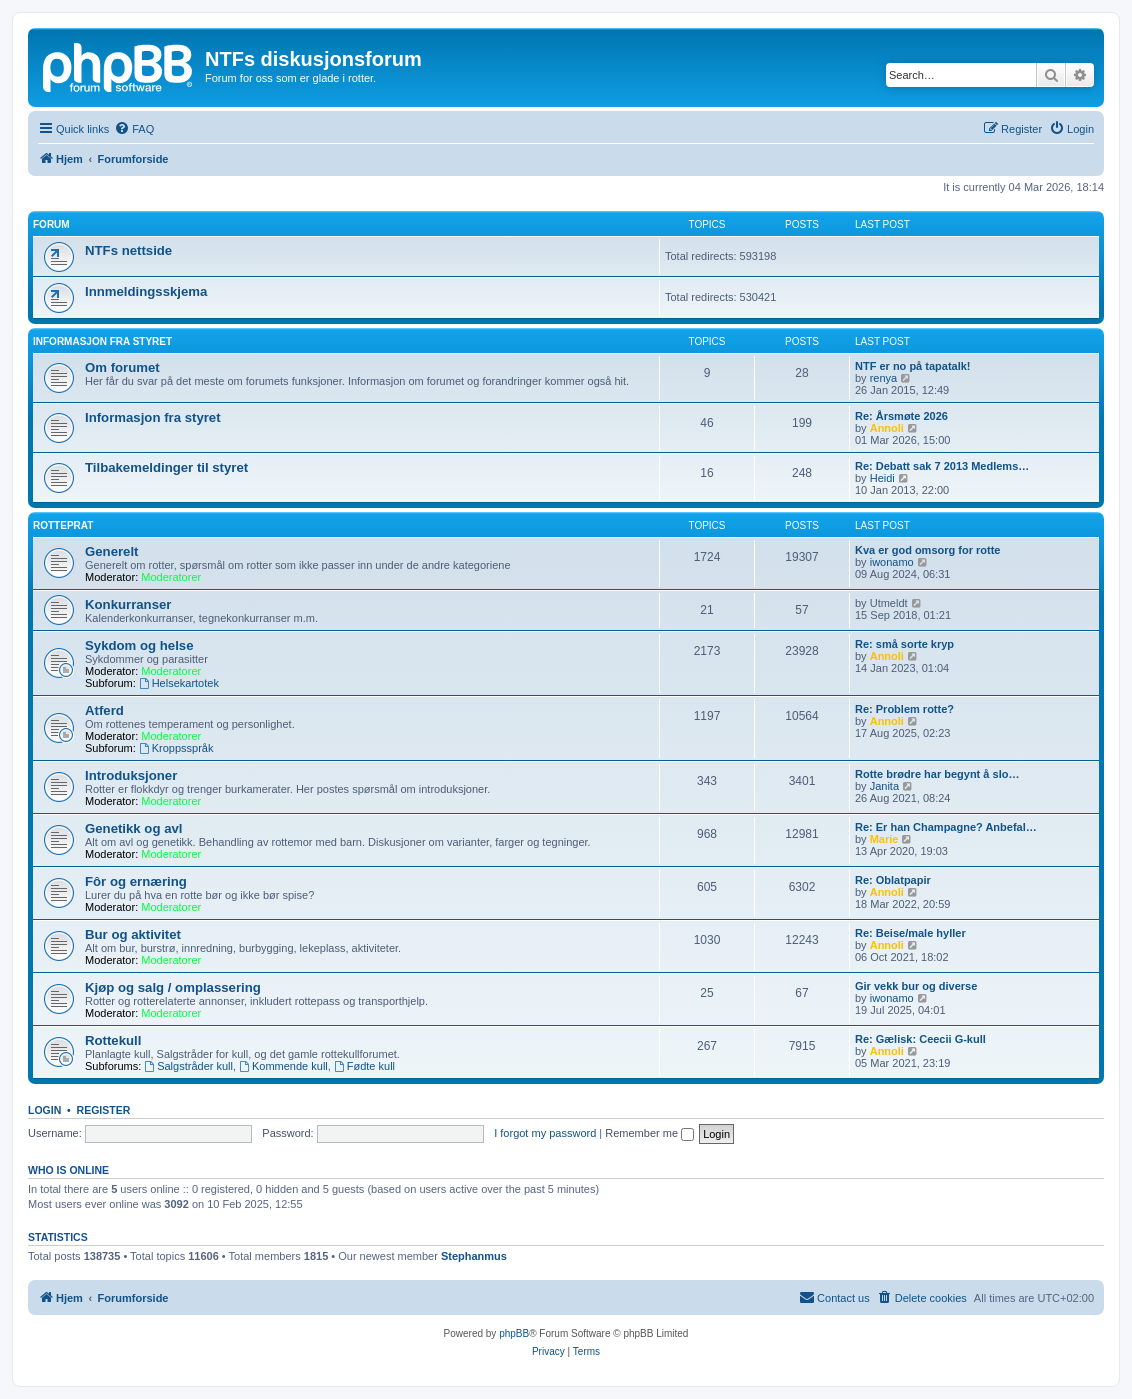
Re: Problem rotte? (904, 709)
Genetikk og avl (133, 828)
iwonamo (892, 562)
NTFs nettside (128, 250)
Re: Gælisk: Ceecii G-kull (920, 1039)
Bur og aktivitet (133, 934)
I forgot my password (545, 1133)
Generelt (112, 551)
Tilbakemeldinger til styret (166, 467)
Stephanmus (474, 1256)
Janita (884, 786)
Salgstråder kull (188, 1066)
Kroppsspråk (176, 748)
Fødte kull (364, 1066)
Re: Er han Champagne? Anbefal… (946, 827)
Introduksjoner (131, 775)
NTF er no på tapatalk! (913, 366)
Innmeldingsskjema (146, 291)
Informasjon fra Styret (102, 341)
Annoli (887, 428)
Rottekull (113, 1040)
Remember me (649, 1133)
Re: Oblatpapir (893, 880)
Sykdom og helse (139, 645)
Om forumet (122, 367)
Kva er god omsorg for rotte (927, 550)
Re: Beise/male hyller (910, 933)
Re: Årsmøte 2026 (901, 416)
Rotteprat (63, 525)
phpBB (514, 1333)
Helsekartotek (179, 683)
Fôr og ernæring (136, 881)
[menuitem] (134, 129)
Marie (884, 839)
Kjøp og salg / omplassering (173, 987)
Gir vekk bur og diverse (916, 986)
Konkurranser (128, 604)
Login (44, 1110)
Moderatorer (171, 577)
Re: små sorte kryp (904, 644)
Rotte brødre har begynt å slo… (937, 774)
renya (884, 378)
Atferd (104, 710)
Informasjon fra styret (153, 417)
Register (104, 1110)
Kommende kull (283, 1066)
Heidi (882, 478)
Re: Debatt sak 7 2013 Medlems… (942, 466)
